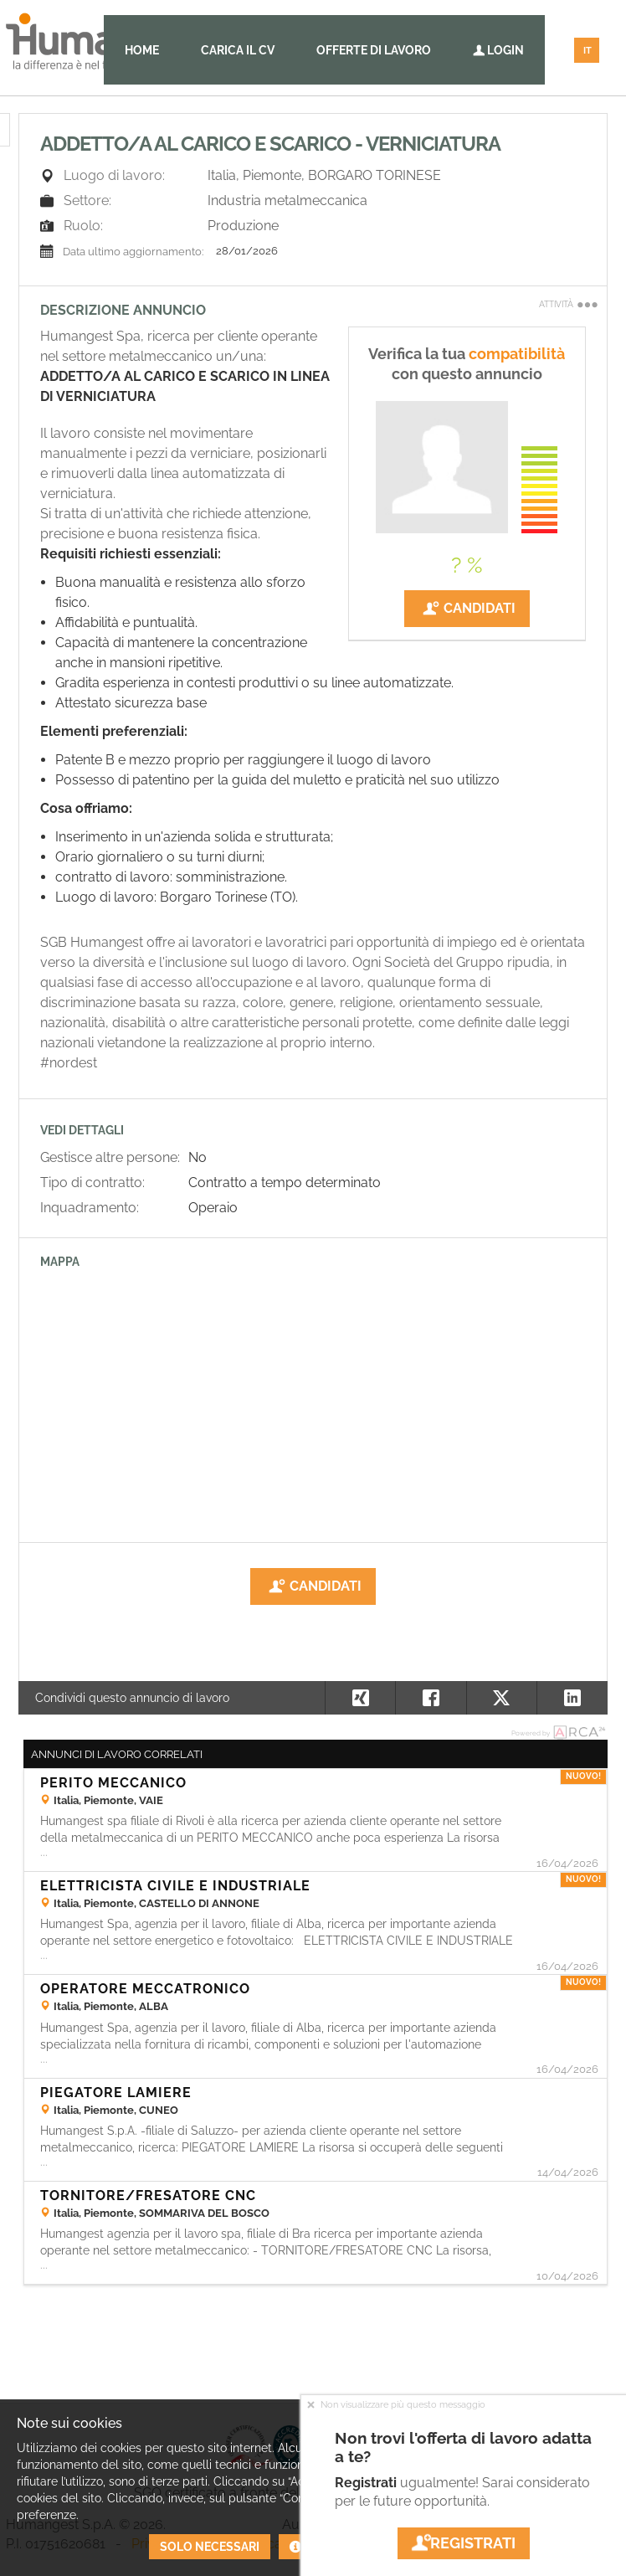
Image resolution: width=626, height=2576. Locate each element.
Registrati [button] (464, 2543)
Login (498, 50)
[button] (571, 1698)
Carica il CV (238, 50)
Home (142, 50)
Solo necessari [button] (209, 2546)
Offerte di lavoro (373, 50)
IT (587, 50)
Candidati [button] (467, 608)
